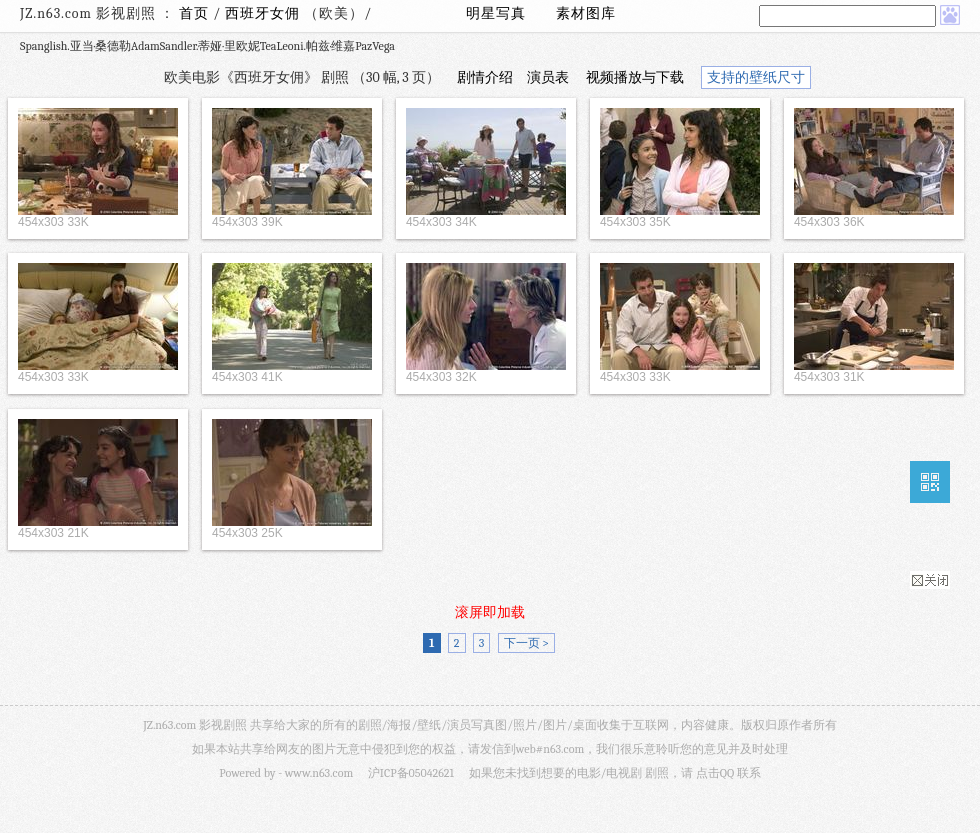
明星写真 (496, 13)
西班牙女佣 (264, 13)
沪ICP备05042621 (411, 773)
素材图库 (586, 13)
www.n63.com (319, 773)
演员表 (548, 77)
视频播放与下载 (635, 77)
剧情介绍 (485, 77)
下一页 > (526, 643)
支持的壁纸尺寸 (756, 77)
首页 (194, 13)
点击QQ (715, 773)
